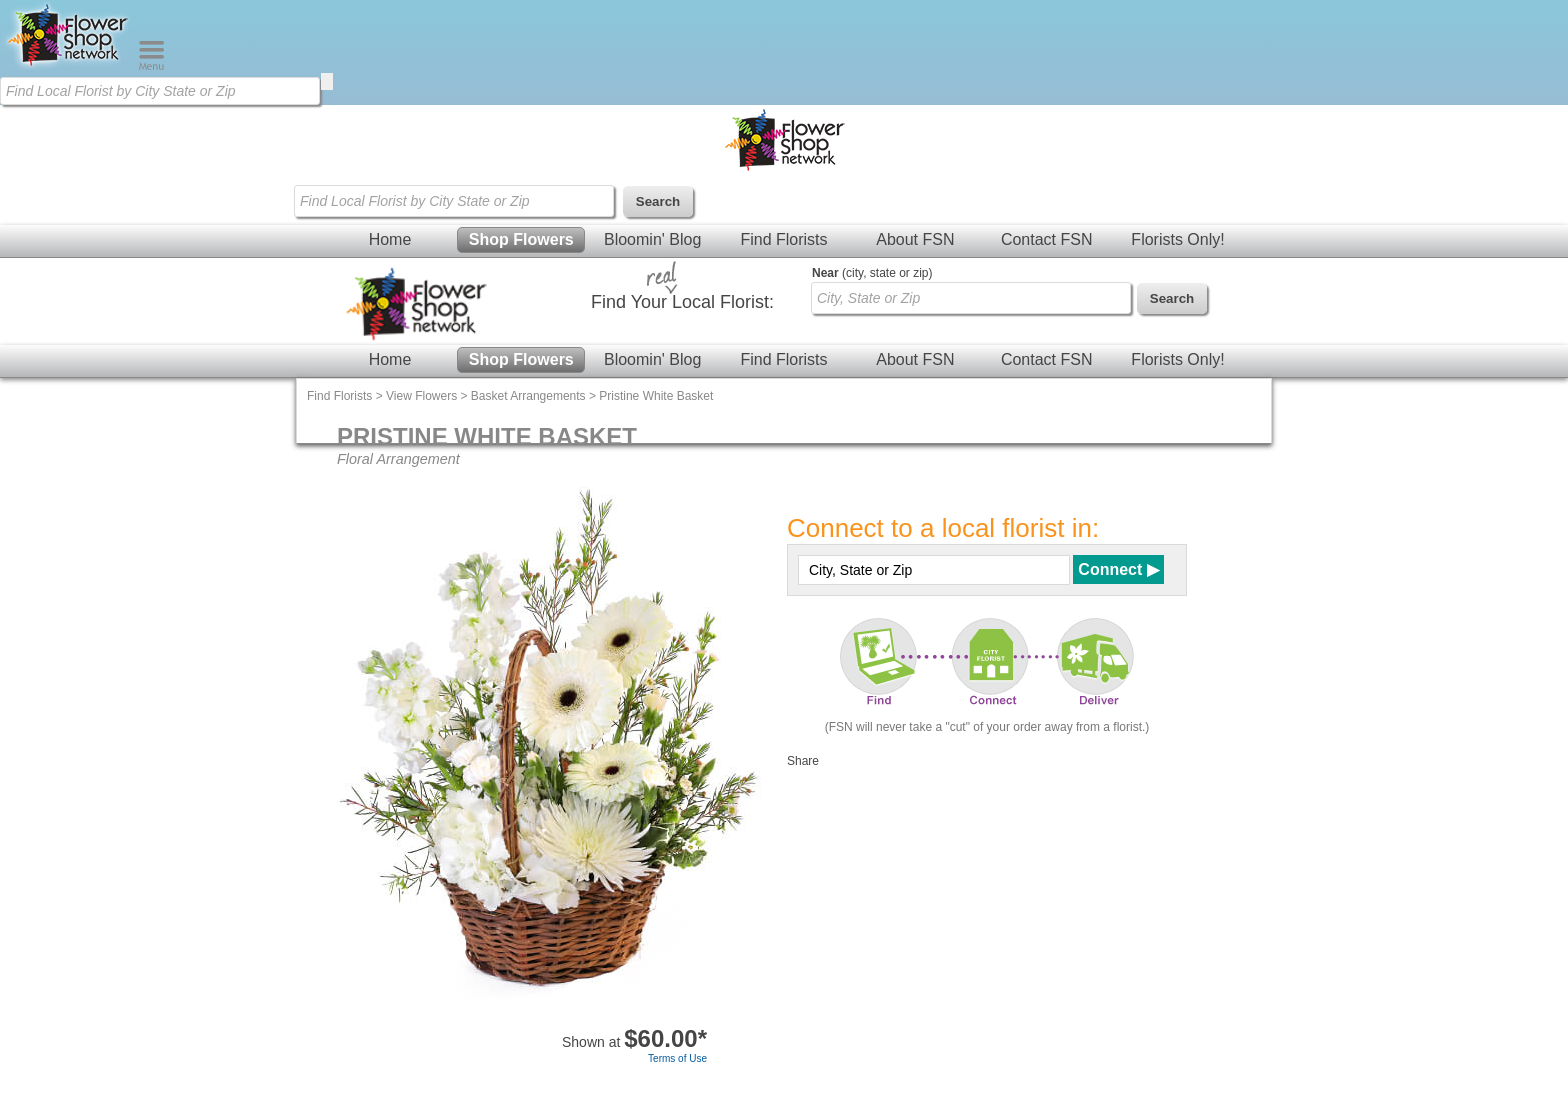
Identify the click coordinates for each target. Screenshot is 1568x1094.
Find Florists (783, 239)
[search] (327, 81)
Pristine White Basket (656, 396)
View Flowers (421, 396)
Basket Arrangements (528, 396)
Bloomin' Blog (652, 239)
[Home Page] (69, 66)
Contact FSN (1047, 239)
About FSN (915, 239)
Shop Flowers (521, 239)
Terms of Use (677, 1058)
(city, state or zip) (872, 273)
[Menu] (151, 66)
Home (390, 239)
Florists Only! (1177, 239)
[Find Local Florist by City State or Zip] (160, 91)
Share (803, 761)
